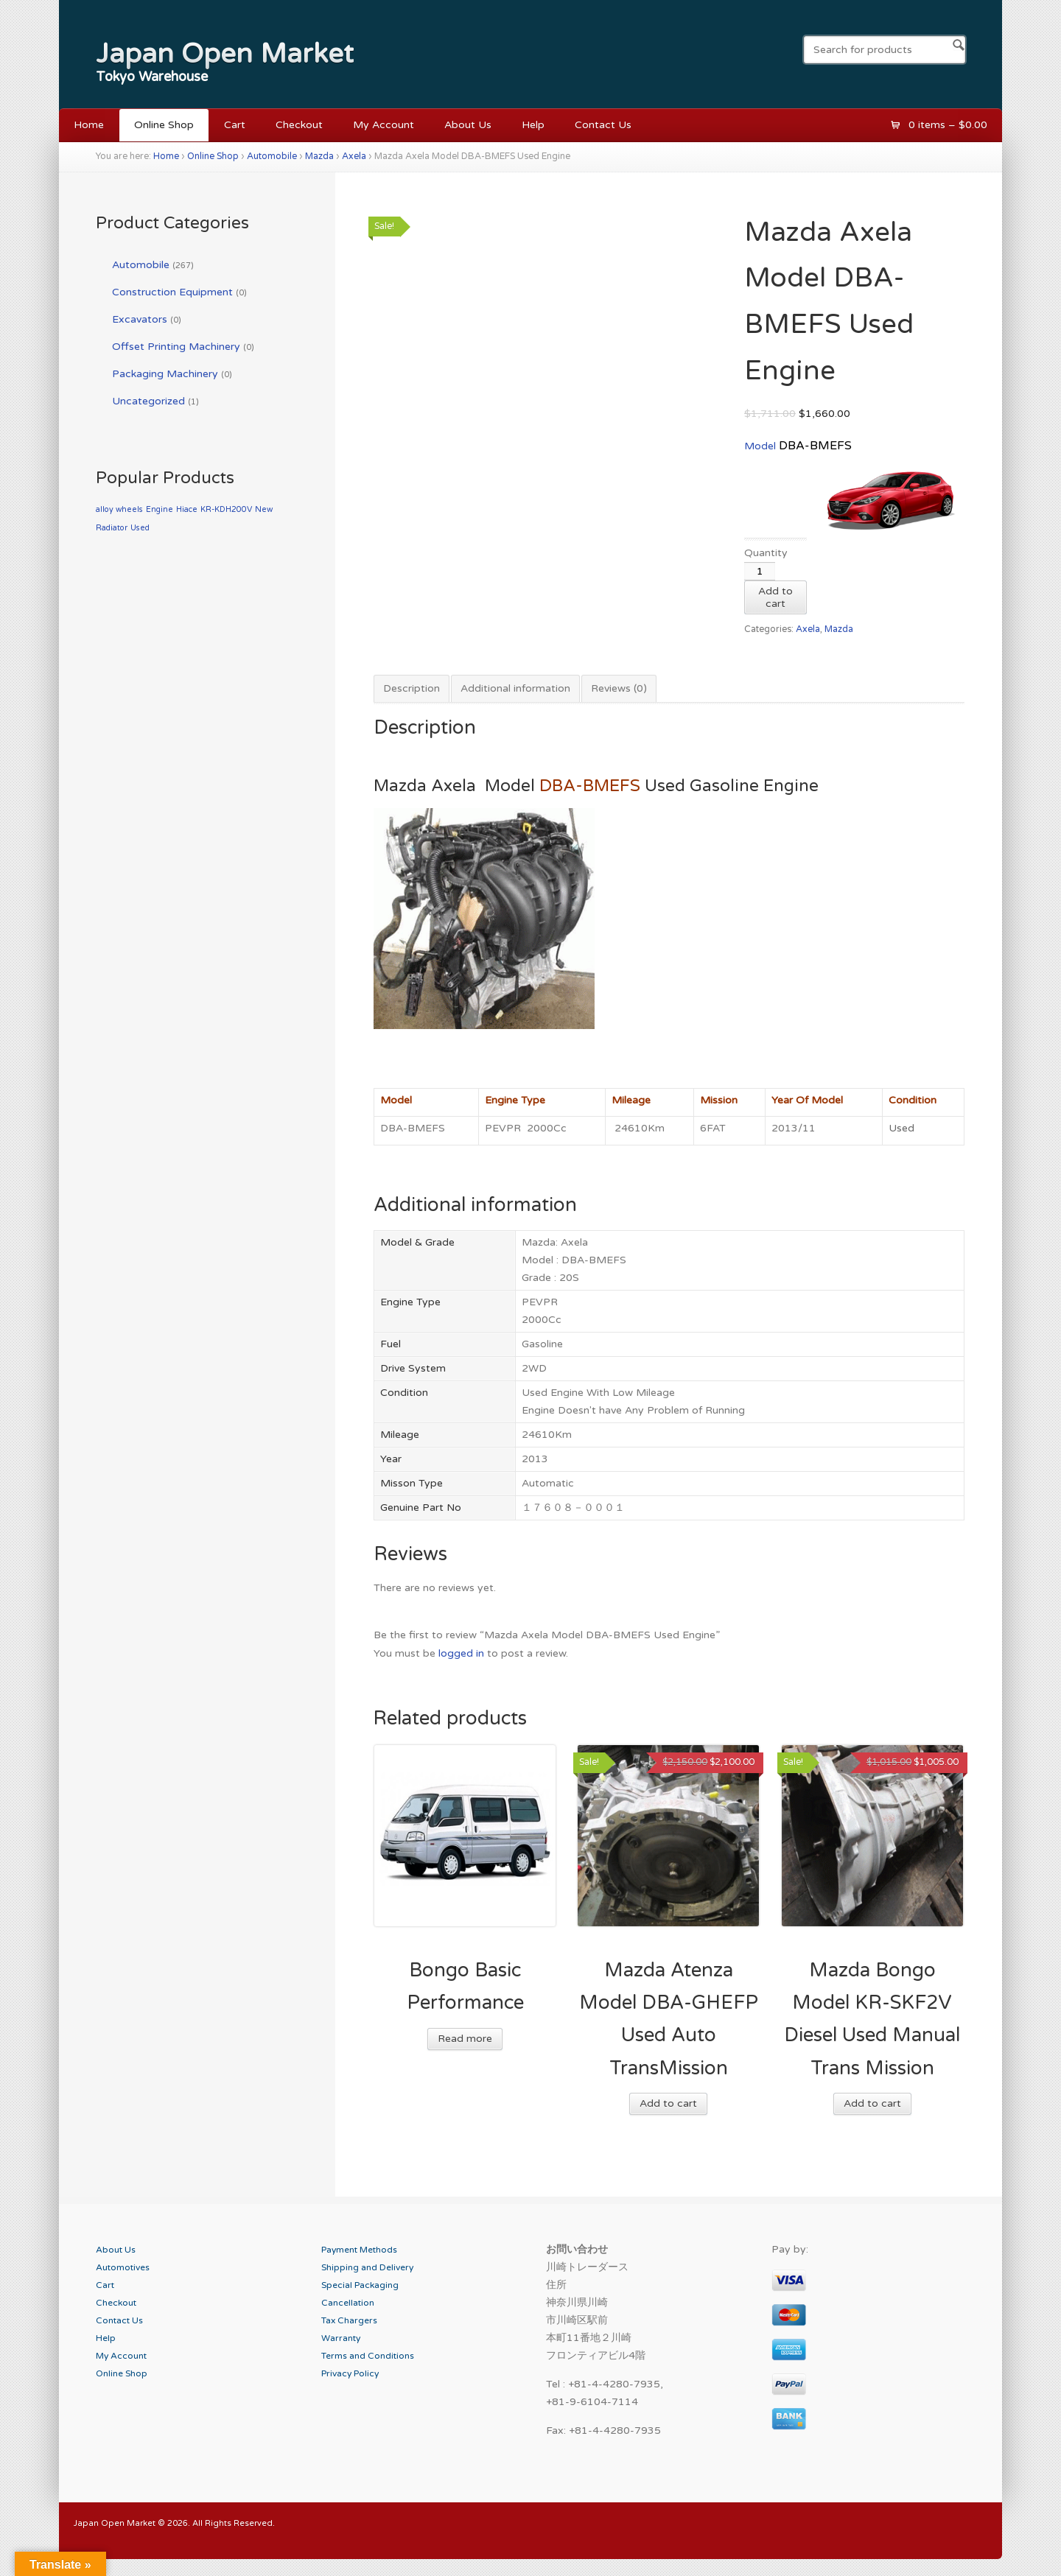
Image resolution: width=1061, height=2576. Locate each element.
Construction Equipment (172, 292)
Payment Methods (359, 2250)
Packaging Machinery (165, 374)
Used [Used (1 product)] (140, 528)
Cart (234, 125)
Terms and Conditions (367, 2356)
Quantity (766, 553)
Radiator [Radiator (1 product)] (111, 528)
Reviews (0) (619, 688)
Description (411, 688)
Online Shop (164, 125)
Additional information (515, 688)
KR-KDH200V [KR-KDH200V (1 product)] (226, 509)
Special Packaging (360, 2285)
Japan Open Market (225, 54)
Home (89, 125)
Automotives (123, 2267)
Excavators (139, 319)
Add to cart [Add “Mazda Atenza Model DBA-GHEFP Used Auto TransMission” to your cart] (668, 2103)
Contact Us (603, 125)
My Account (383, 125)
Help (533, 125)
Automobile (272, 156)
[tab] (411, 689)
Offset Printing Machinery (176, 346)
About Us (467, 125)
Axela (354, 156)
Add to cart (775, 597)
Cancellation (347, 2303)
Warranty (340, 2338)
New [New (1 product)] (264, 509)
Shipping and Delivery (367, 2267)
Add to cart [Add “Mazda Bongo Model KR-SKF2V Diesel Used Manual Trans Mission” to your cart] (872, 2103)
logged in (461, 1653)
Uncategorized (148, 401)
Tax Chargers (349, 2320)
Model (761, 446)
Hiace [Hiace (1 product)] (186, 509)
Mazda (319, 156)
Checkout (299, 125)
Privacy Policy (350, 2373)
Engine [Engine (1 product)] (159, 509)
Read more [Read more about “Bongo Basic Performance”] (465, 2038)
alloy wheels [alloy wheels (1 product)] (119, 509)
